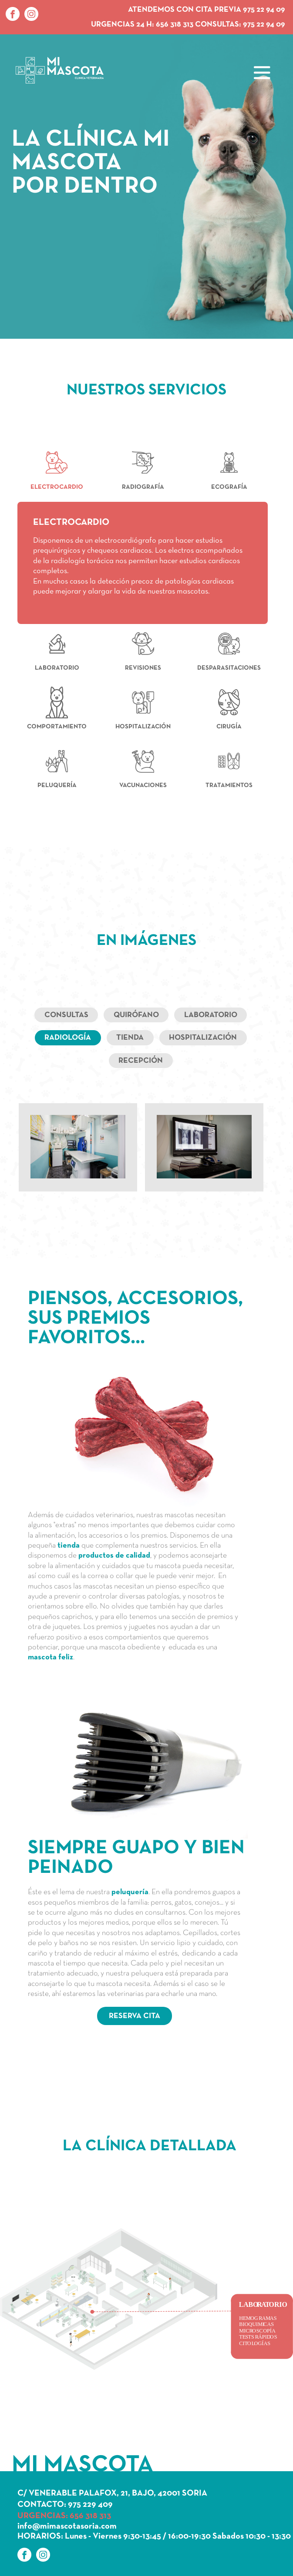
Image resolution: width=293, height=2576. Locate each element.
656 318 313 (174, 24)
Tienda (130, 1037)
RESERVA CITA (134, 2016)
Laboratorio (210, 1015)
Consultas (66, 1015)
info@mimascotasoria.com (67, 2526)
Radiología (67, 1037)
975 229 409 (90, 2505)
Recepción (140, 1060)
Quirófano (136, 1015)
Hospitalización (203, 1037)
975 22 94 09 (264, 24)
